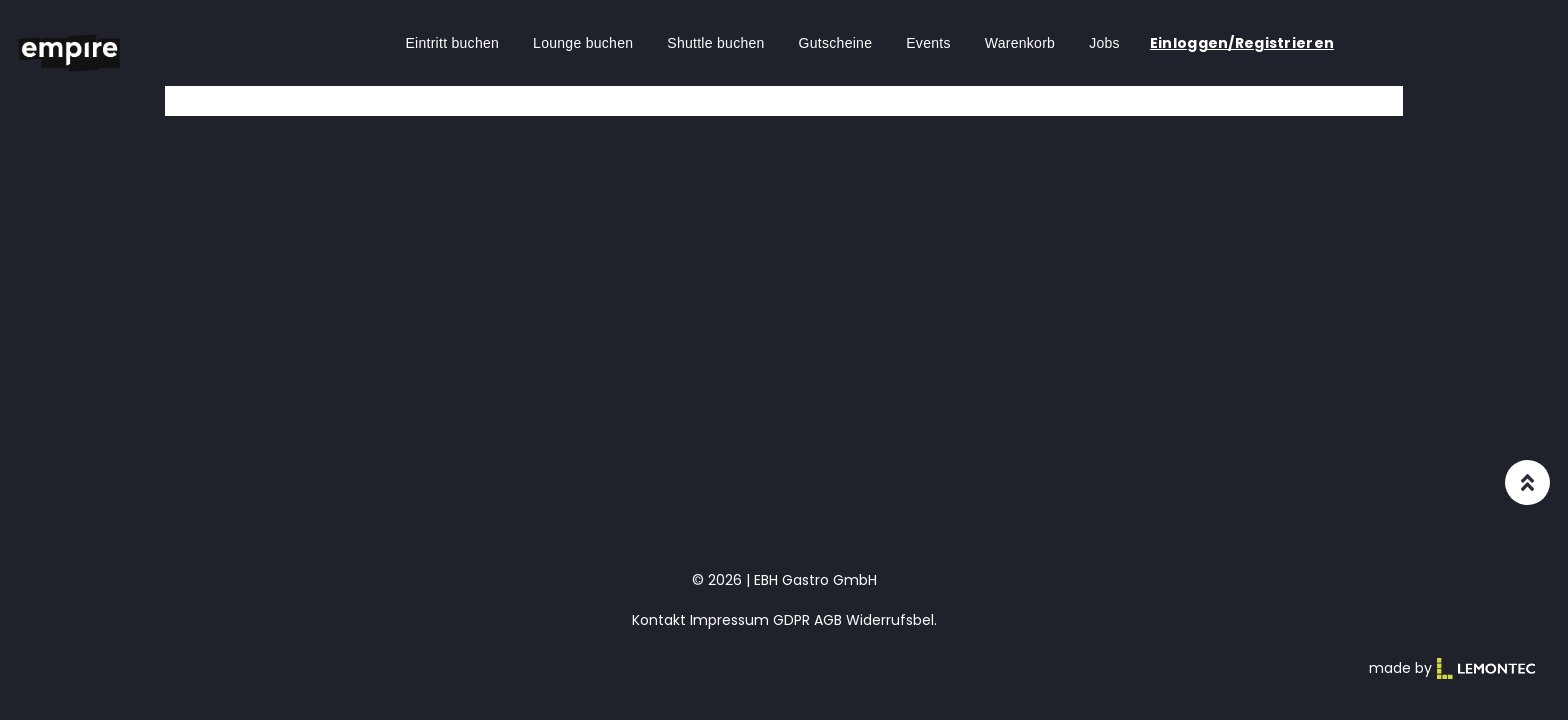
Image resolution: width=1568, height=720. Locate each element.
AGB (828, 620)
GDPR (791, 620)
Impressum (729, 620)
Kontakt (659, 620)
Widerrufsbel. (891, 620)
